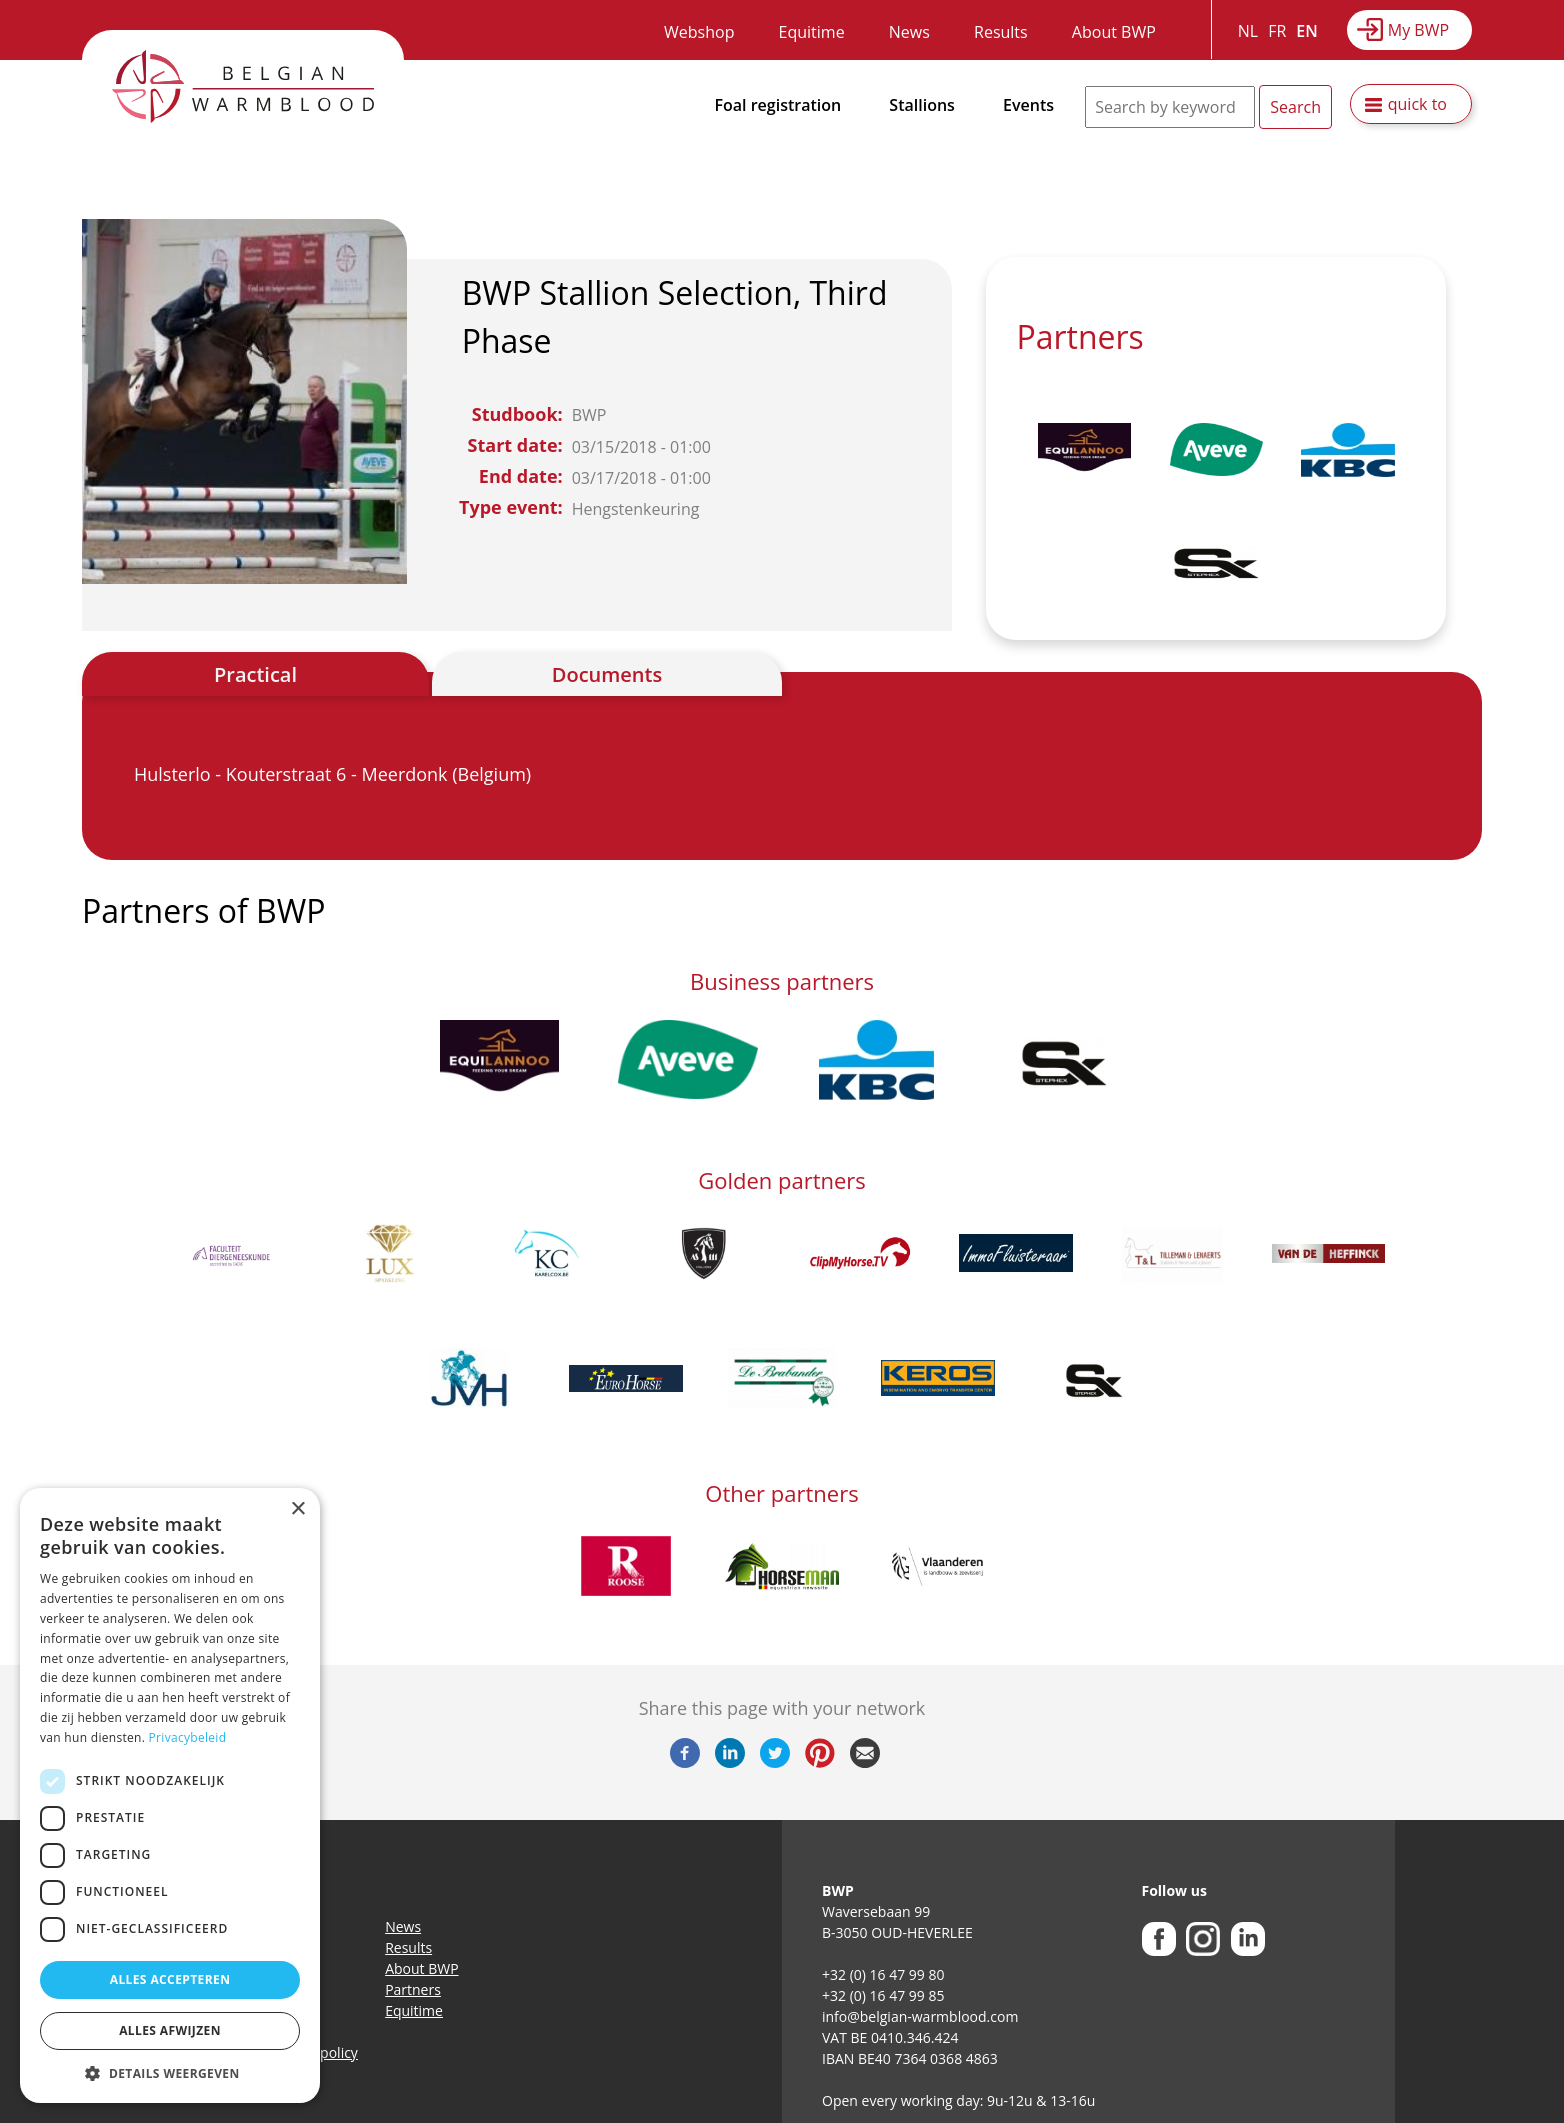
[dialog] (170, 1795)
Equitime (812, 32)
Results (1001, 32)
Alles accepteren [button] (170, 1979)
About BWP (1114, 32)
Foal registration (778, 105)
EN (1306, 31)
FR (1277, 31)
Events (1028, 105)
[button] (170, 2073)
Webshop (699, 32)
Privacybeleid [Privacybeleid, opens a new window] (188, 1737)
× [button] (297, 1509)
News (909, 32)
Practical (255, 674)
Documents (607, 674)
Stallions (922, 105)
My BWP (1418, 30)
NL (1248, 31)
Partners (413, 1989)
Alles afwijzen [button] (170, 2030)
